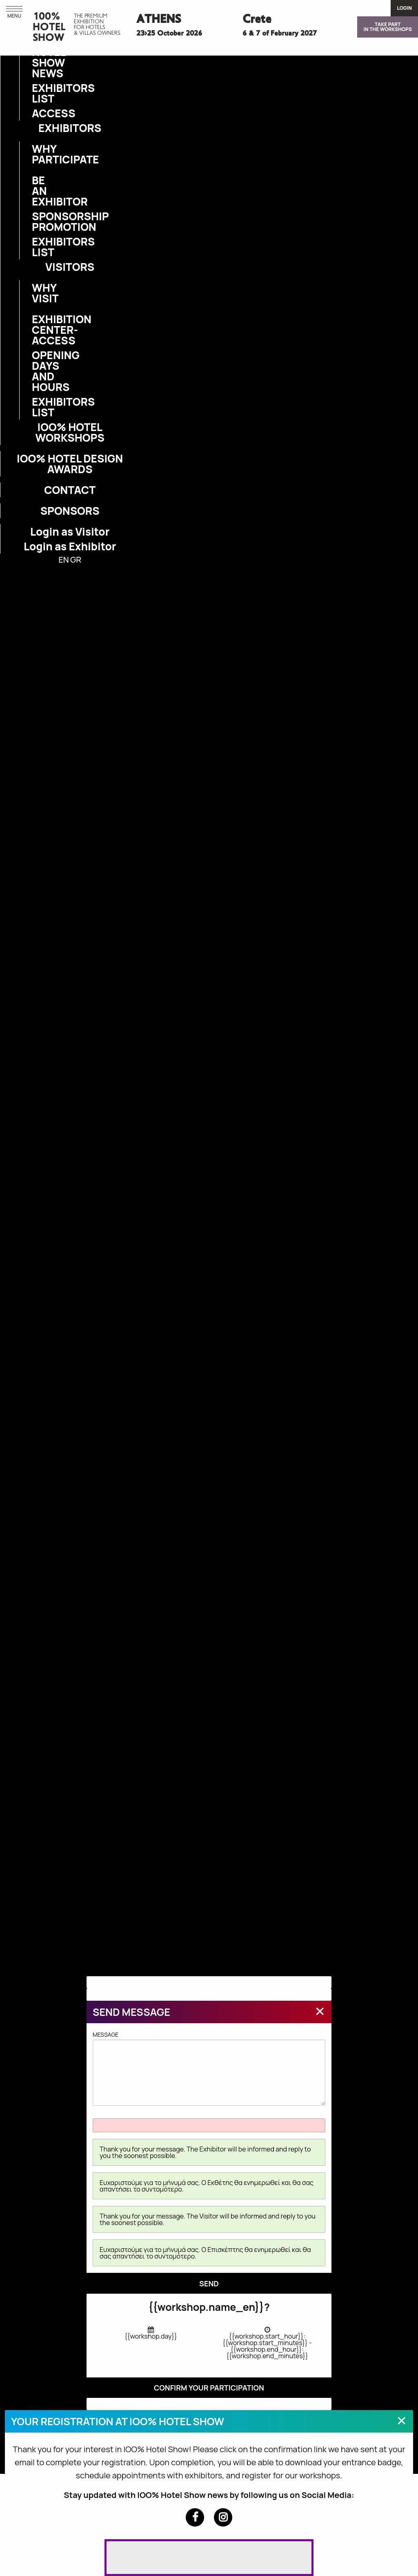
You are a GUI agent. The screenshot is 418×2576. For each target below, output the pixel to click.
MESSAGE (209, 2068)
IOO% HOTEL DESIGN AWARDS (70, 463)
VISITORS (69, 266)
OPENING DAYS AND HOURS (37, 371)
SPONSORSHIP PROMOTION (37, 221)
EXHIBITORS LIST (37, 93)
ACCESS (37, 113)
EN (63, 559)
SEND (209, 2283)
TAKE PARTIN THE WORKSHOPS (387, 27)
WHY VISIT (37, 293)
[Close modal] (320, 2011)
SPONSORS (70, 510)
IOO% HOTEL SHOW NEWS (37, 57)
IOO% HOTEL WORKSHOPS (69, 432)
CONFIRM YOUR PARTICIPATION (209, 2388)
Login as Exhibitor (70, 546)
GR (75, 559)
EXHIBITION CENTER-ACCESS (37, 330)
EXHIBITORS (69, 128)
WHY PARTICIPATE (37, 154)
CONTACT (70, 490)
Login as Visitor (69, 531)
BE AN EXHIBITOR (37, 191)
